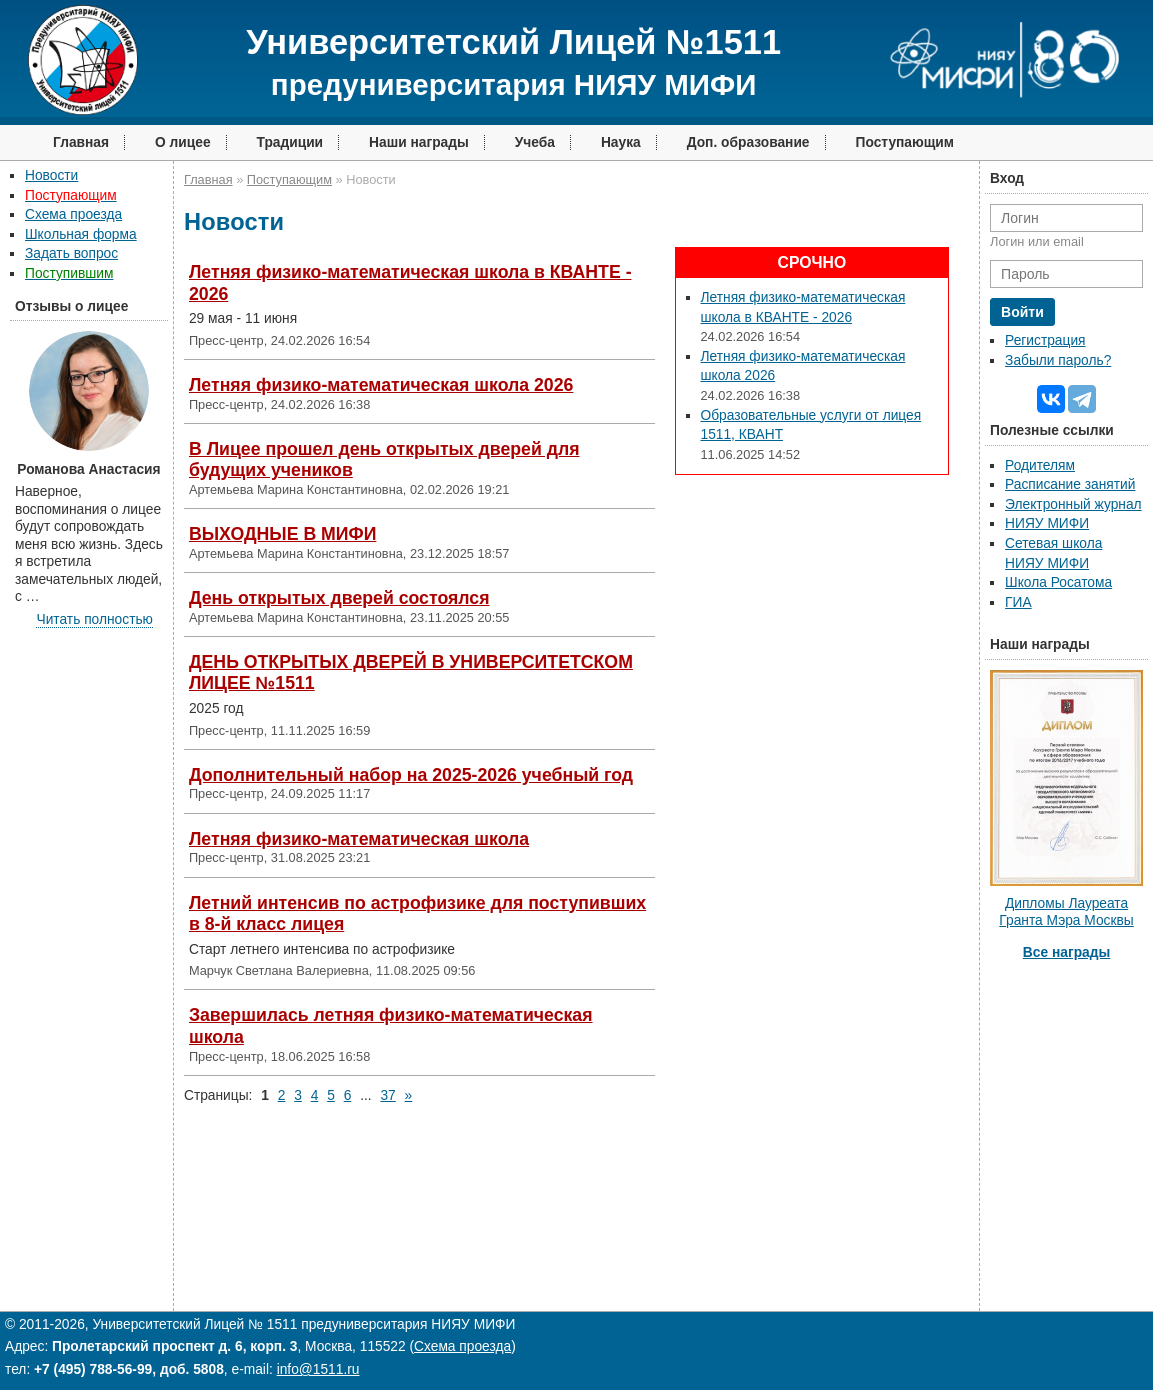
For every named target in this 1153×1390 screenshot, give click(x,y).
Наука (621, 142)
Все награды (1066, 952)
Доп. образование (748, 142)
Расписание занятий (1070, 484)
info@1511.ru (318, 1369)
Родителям (1040, 465)
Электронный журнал (1073, 504)
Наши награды (419, 142)
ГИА (1018, 602)
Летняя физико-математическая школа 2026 (381, 385)
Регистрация (1045, 340)
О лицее (183, 142)
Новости (51, 175)
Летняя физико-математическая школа (359, 839)
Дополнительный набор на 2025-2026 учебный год (411, 775)
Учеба (535, 142)
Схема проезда (73, 214)
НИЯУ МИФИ (1047, 523)
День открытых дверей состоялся (339, 598)
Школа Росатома (1058, 582)
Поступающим (905, 142)
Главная (81, 142)
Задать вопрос (71, 253)
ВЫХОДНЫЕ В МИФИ (282, 534)
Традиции (290, 142)
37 (387, 1095)
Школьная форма (81, 234)
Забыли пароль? (1058, 360)
